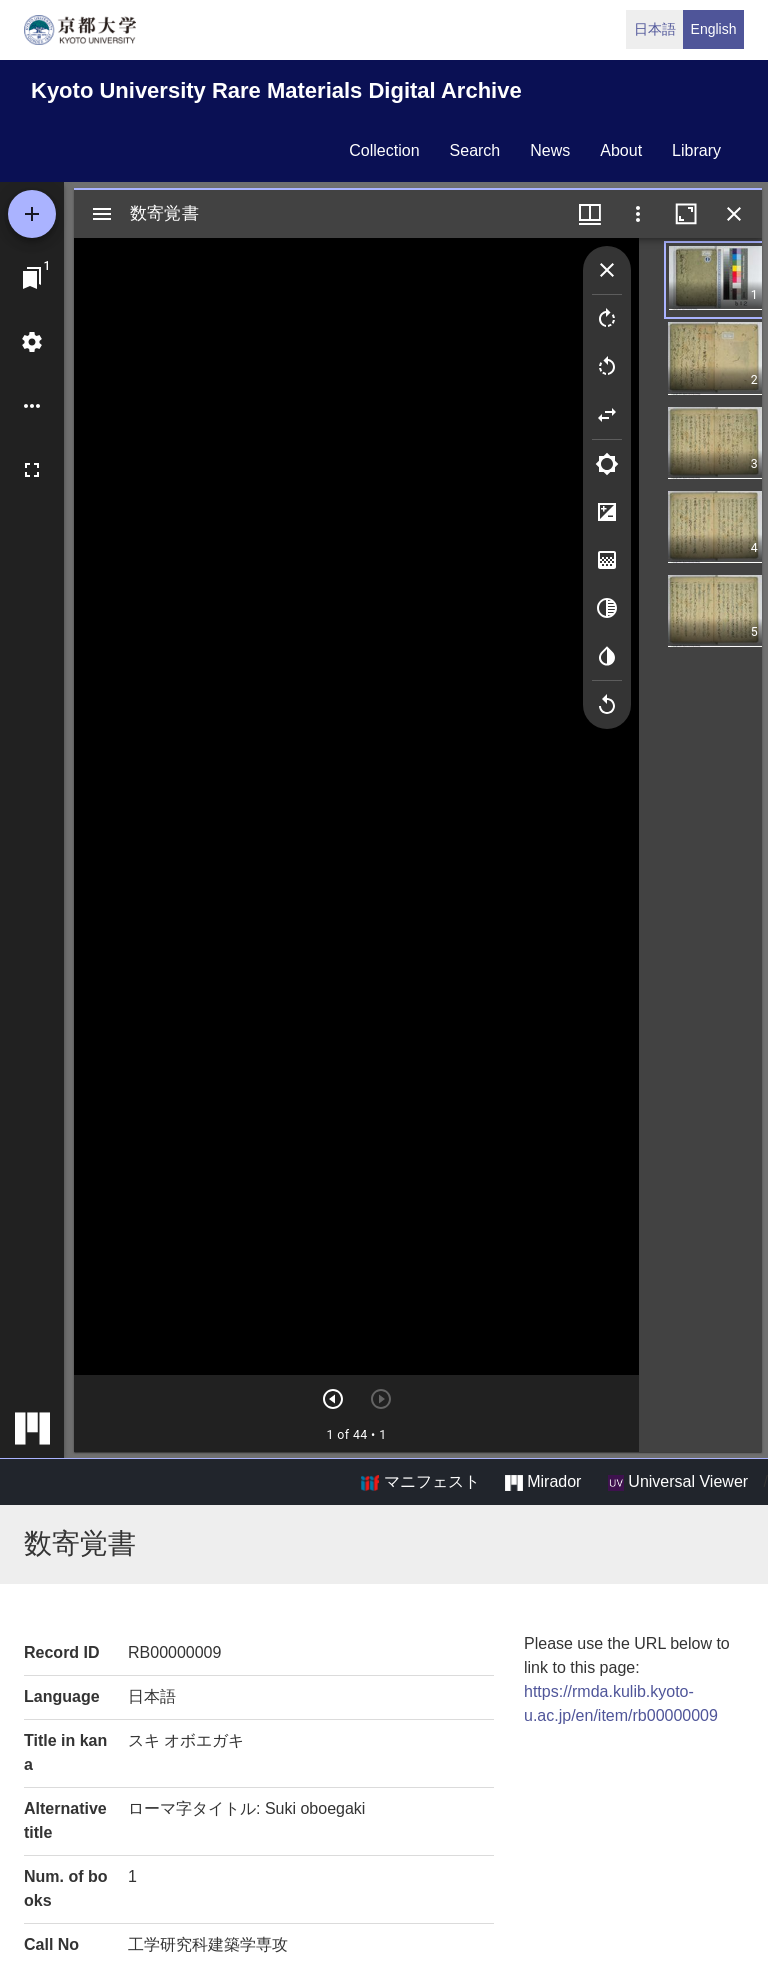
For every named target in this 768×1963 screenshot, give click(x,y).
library (696, 150)
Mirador (543, 1482)
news (550, 150)
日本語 (655, 29)
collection (384, 150)
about (621, 150)
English (714, 29)
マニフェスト (420, 1482)
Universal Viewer (678, 1482)
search (475, 150)
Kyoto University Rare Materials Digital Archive (276, 90)
